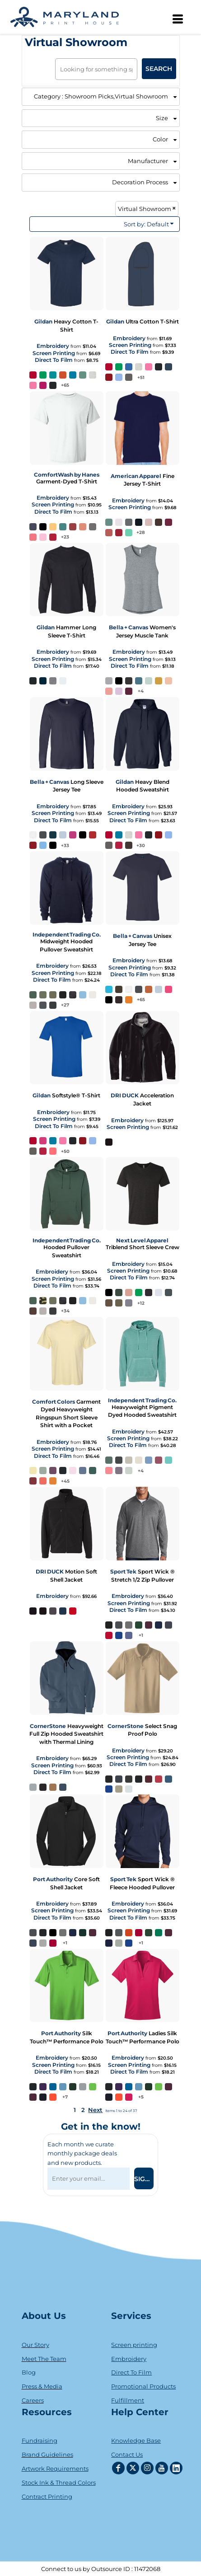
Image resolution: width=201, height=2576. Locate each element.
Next (95, 2109)
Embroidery (53, 345)
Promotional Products (143, 2386)
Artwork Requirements (55, 2468)
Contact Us (127, 2454)
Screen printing (134, 2344)
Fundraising (39, 2440)
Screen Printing (54, 353)
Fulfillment (127, 2400)
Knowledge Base (136, 2440)
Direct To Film (54, 359)
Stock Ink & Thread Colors (59, 2482)
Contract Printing (47, 2496)
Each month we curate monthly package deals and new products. (82, 2153)
